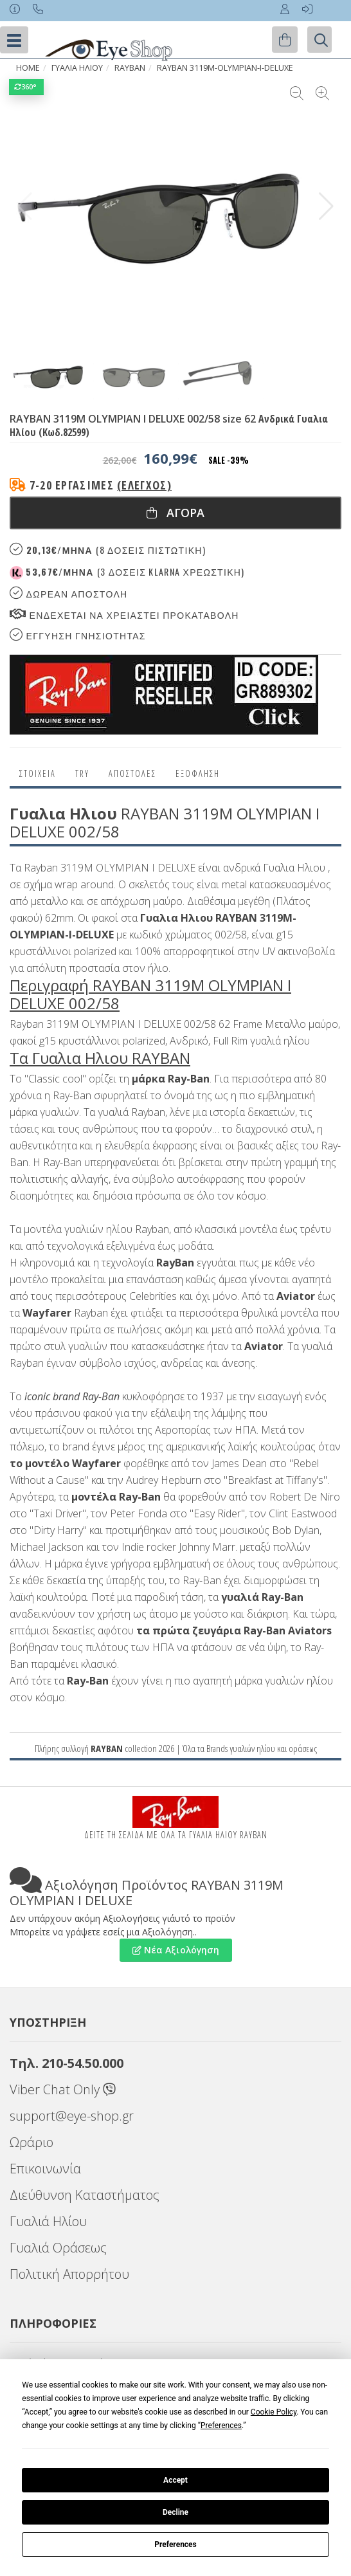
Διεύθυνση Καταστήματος (84, 2195)
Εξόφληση (198, 773)
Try (82, 773)
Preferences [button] (221, 2425)
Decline (175, 2512)
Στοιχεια (37, 773)
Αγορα (175, 512)
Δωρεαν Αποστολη (68, 593)
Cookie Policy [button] (273, 2411)
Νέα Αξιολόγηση (175, 1950)
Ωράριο (31, 2142)
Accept (175, 2480)
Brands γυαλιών (230, 1748)
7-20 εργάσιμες (101, 485)
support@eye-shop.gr (72, 2115)
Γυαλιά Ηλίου (48, 2221)
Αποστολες (132, 773)
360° (26, 86)
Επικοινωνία (45, 2168)
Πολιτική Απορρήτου (69, 2274)
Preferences (175, 2544)
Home (28, 67)
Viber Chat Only (63, 2089)
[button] (326, 206)
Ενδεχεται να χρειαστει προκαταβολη (124, 614)
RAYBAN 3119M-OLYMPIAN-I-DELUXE (225, 67)
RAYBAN (107, 1748)
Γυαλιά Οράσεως (58, 2247)
